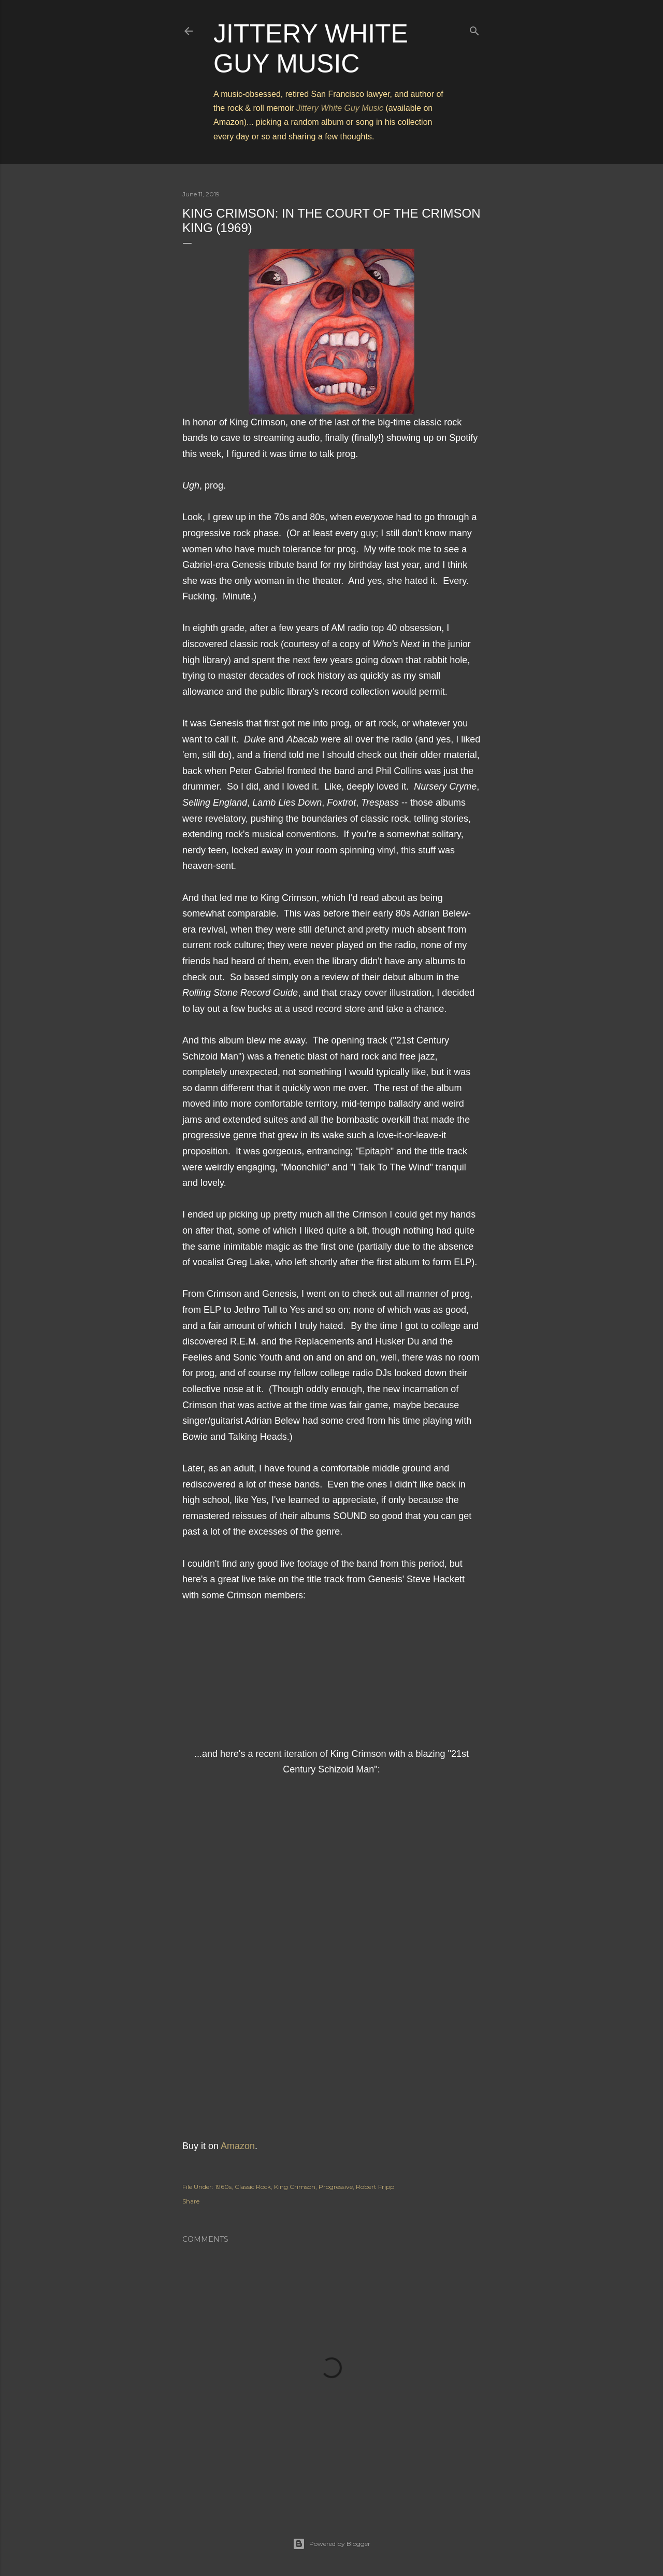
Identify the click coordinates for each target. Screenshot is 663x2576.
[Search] (474, 29)
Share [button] (190, 2201)
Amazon (238, 2146)
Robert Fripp (375, 2187)
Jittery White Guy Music (339, 108)
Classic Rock (253, 2187)
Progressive (336, 2187)
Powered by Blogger (331, 2544)
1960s (223, 2187)
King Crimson (294, 2187)
